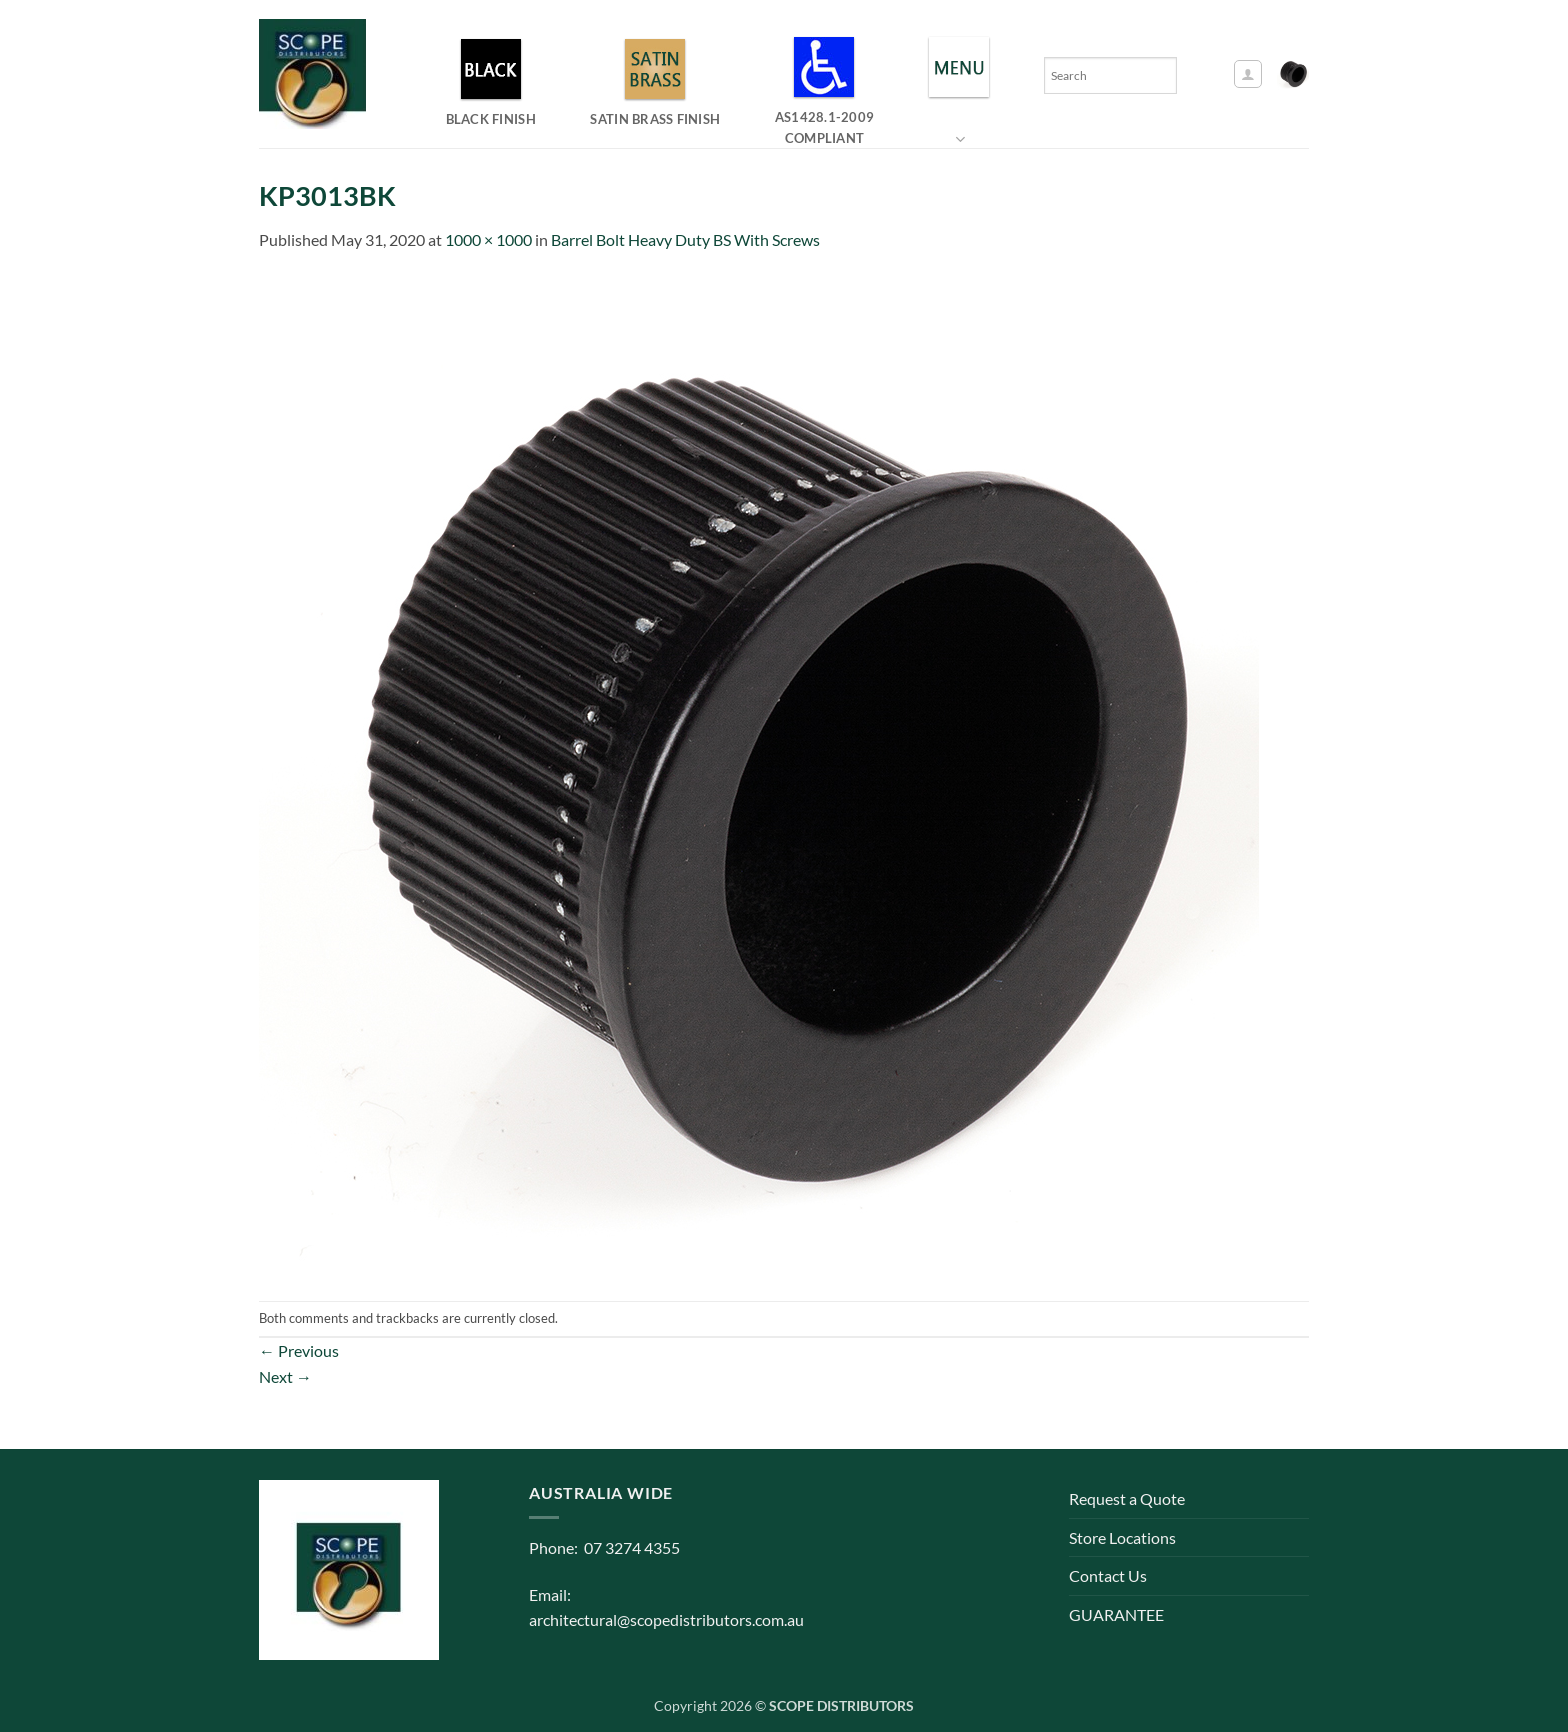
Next (285, 1376)
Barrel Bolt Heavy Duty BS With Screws (685, 239)
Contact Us (1108, 1575)
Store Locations (1122, 1537)
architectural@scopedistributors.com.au (666, 1619)
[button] (1248, 74)
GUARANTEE (1116, 1614)
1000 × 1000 (488, 239)
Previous (299, 1350)
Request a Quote (1127, 1498)
